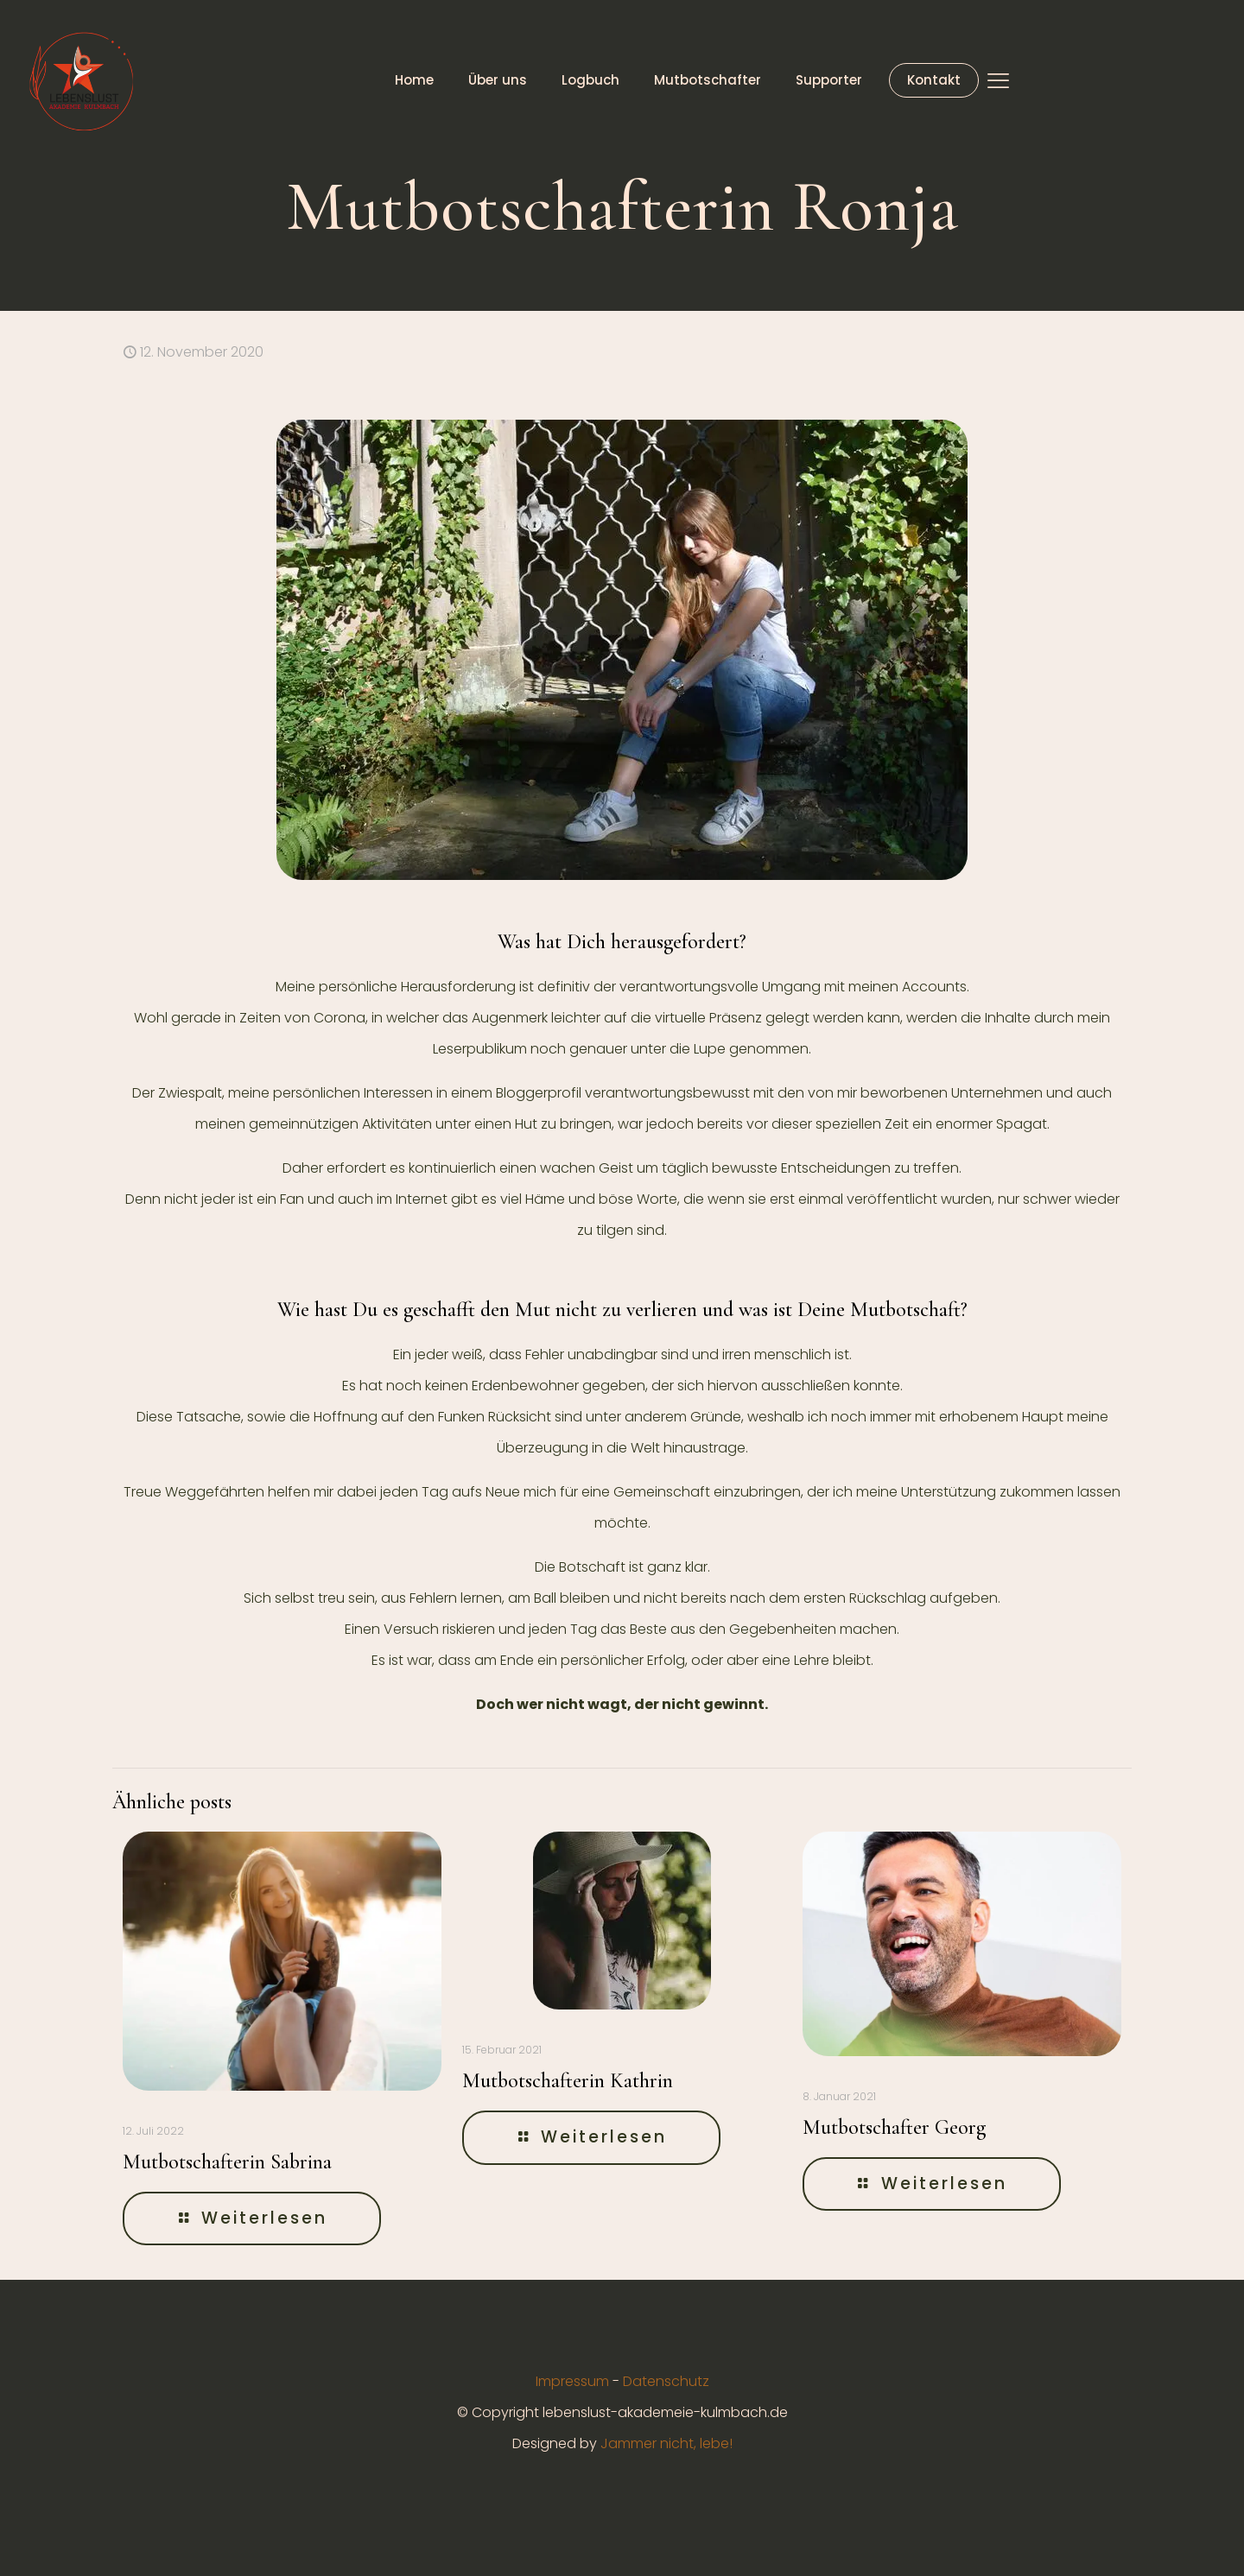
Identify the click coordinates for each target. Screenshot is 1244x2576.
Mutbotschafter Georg (894, 2127)
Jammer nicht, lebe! (666, 2443)
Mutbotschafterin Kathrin (567, 2080)
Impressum (572, 2381)
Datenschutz (666, 2381)
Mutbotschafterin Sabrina (227, 2161)
